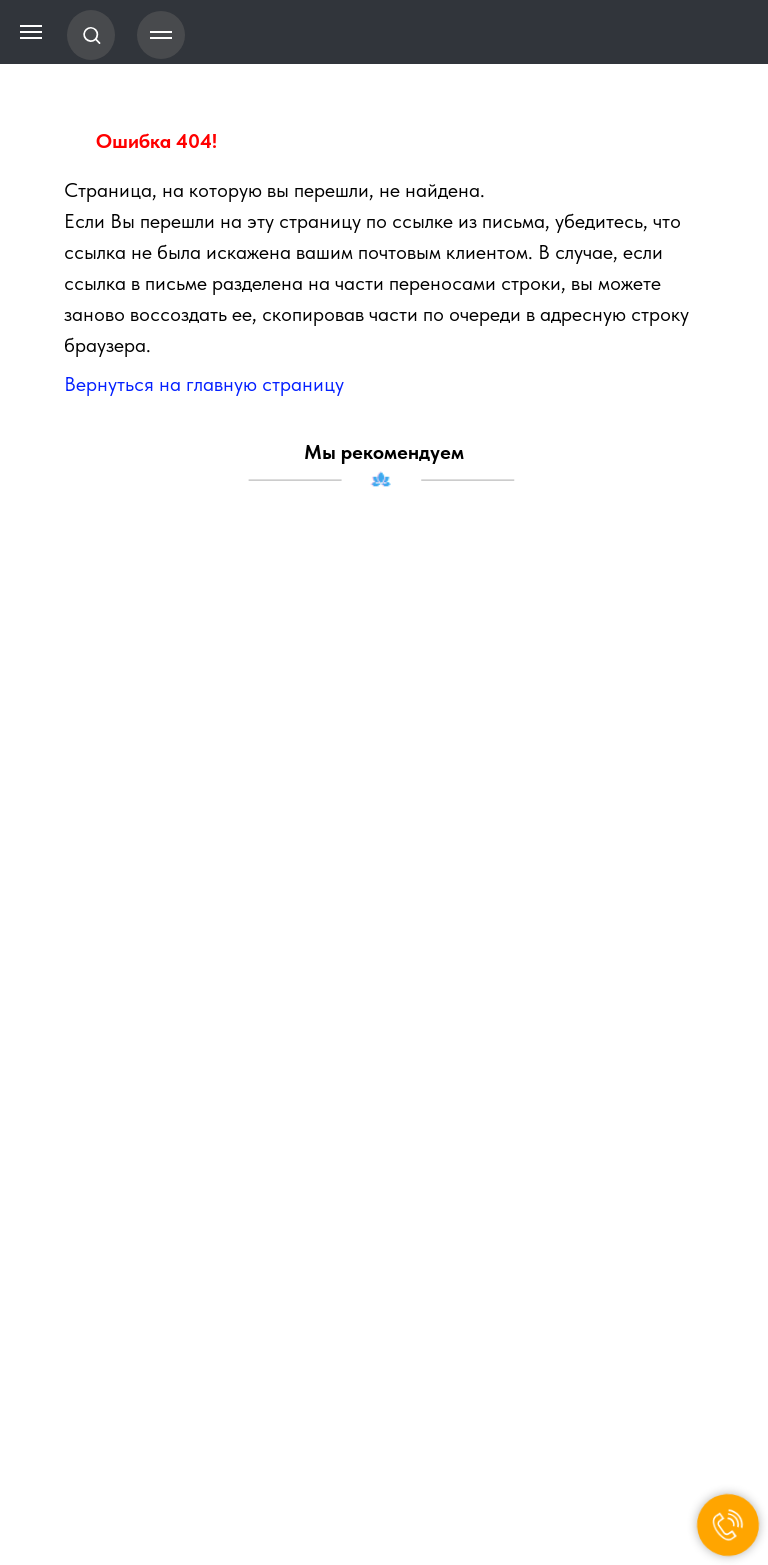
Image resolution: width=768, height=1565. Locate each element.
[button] (91, 34)
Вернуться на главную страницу (204, 384)
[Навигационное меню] (161, 35)
